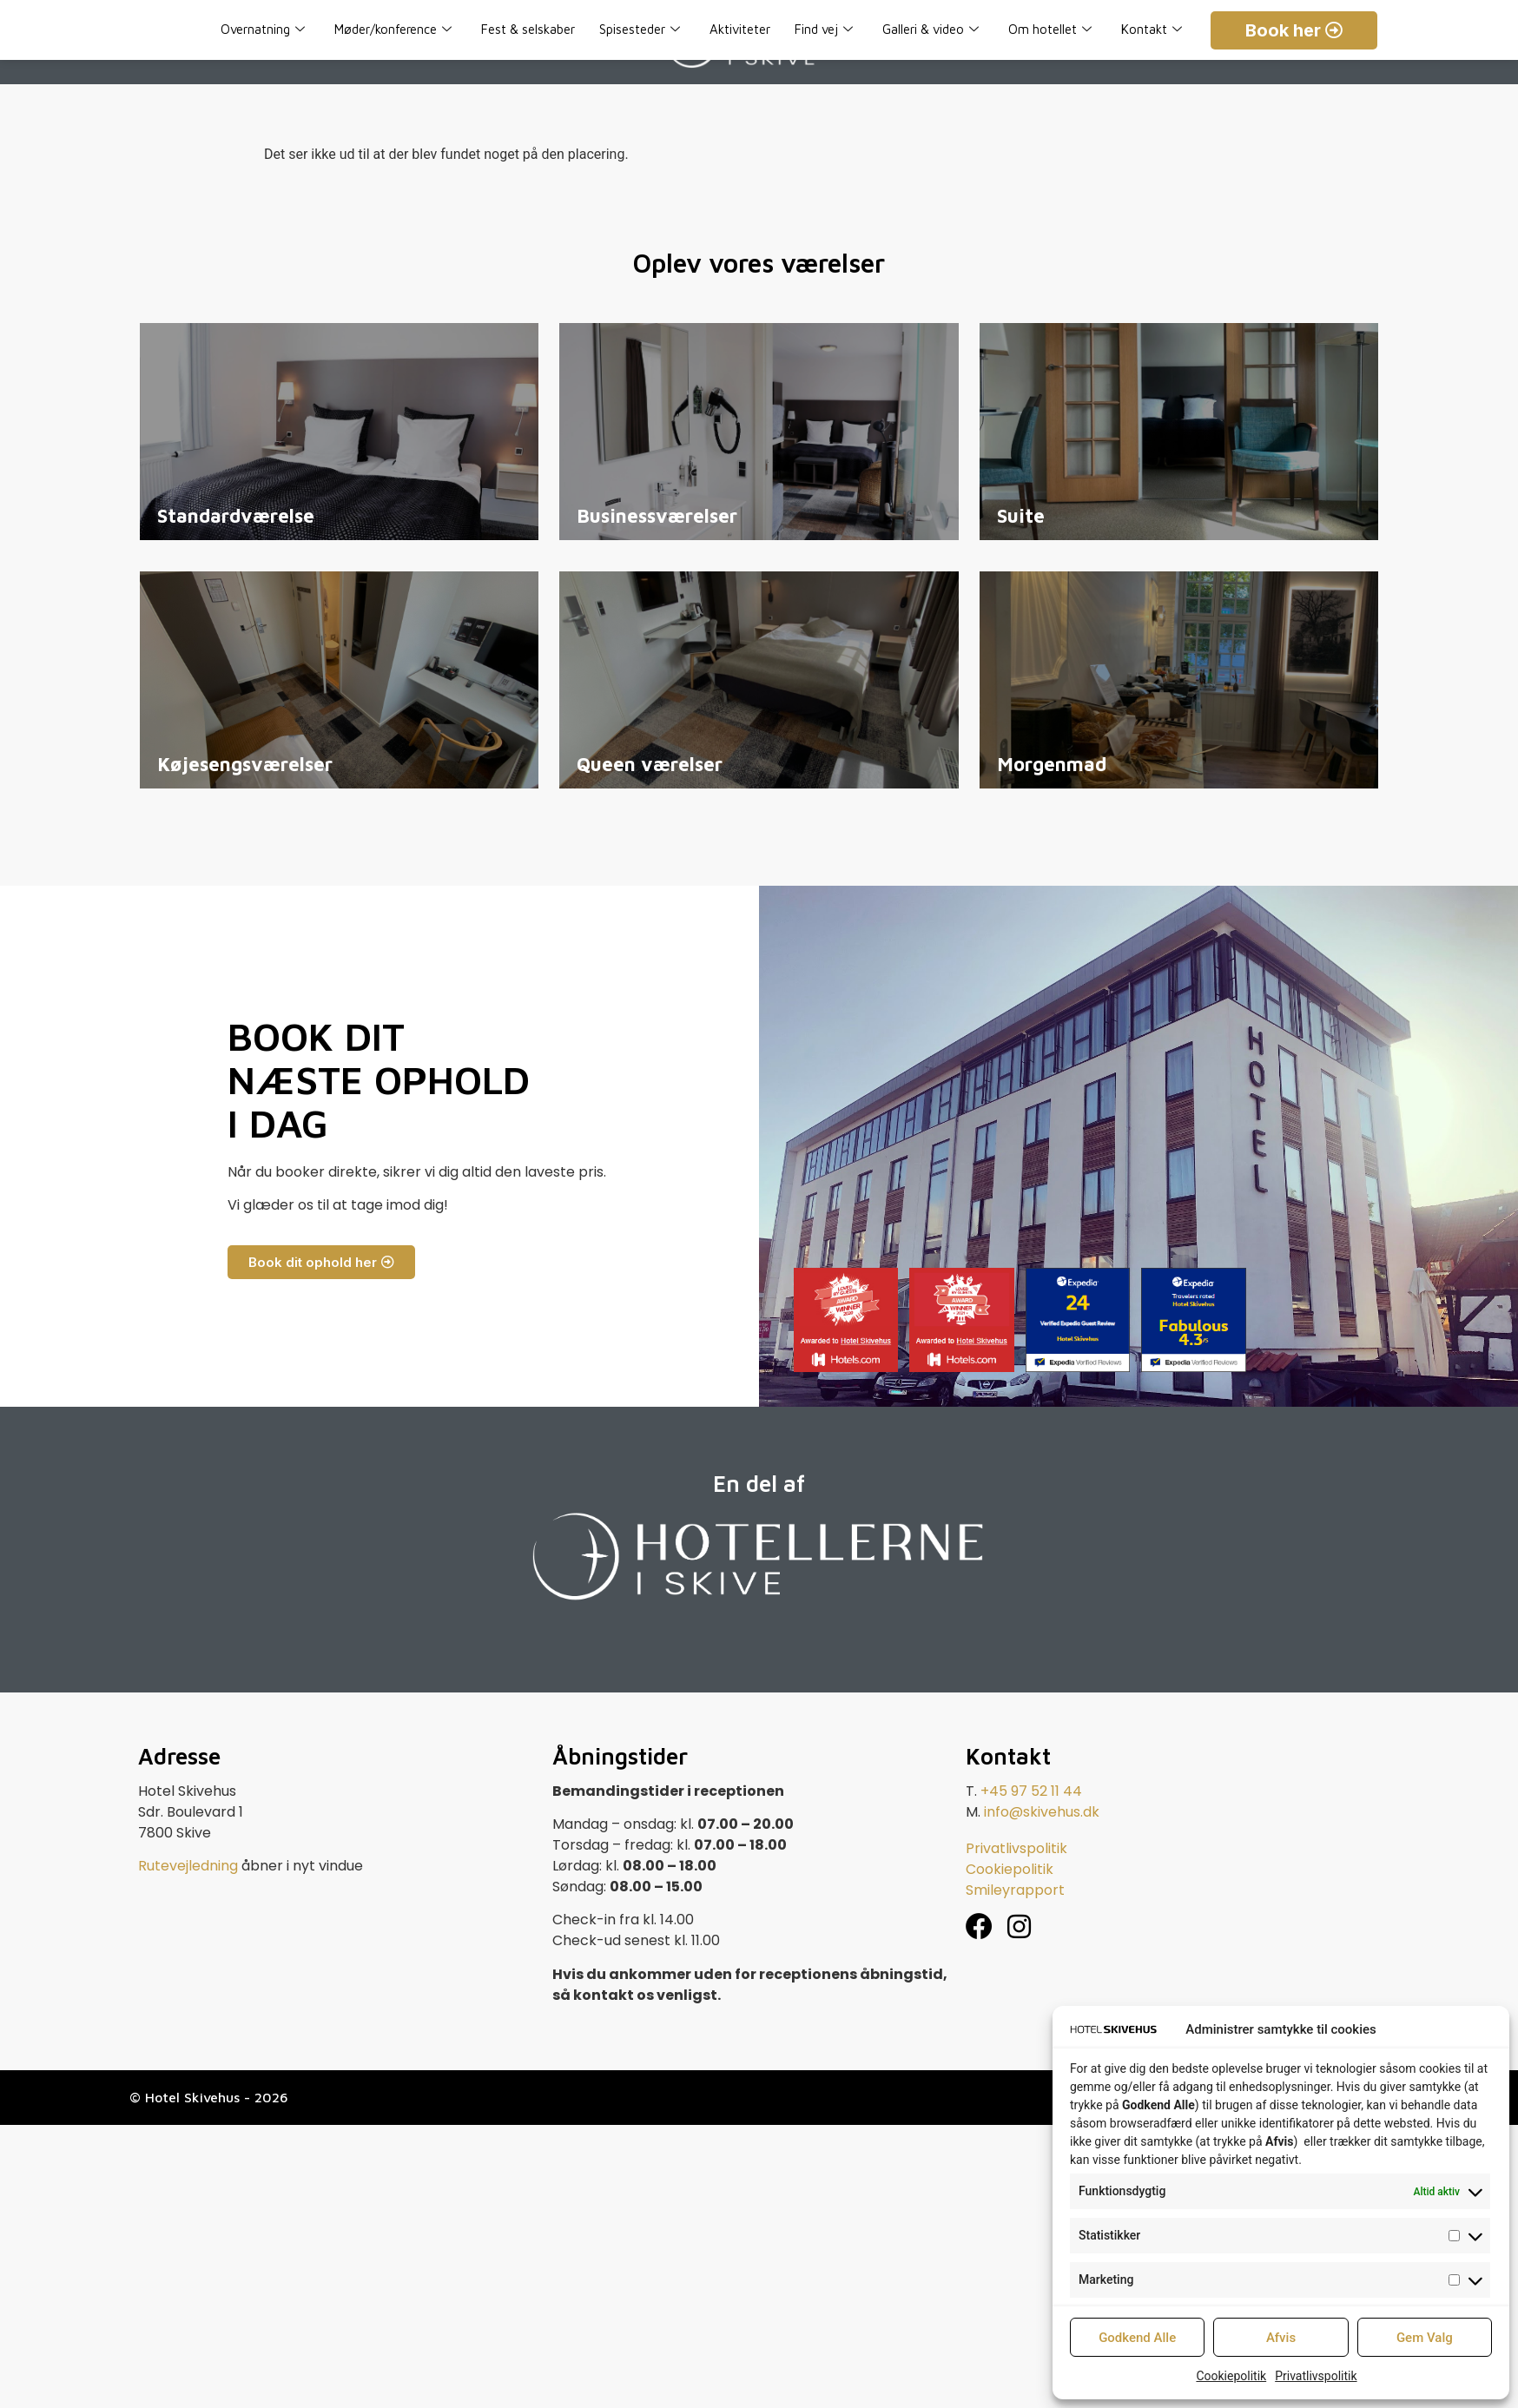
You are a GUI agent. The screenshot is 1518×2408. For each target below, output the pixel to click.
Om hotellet (1050, 29)
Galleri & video (930, 29)
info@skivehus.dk (1041, 1812)
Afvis (1281, 2337)
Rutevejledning (188, 1866)
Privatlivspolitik (1315, 2376)
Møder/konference (393, 29)
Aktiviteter (740, 29)
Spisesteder (639, 29)
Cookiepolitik (1231, 2376)
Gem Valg (1424, 2337)
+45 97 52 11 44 (1031, 1791)
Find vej (824, 29)
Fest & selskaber (528, 29)
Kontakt (1151, 29)
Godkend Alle (1137, 2337)
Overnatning (263, 29)
